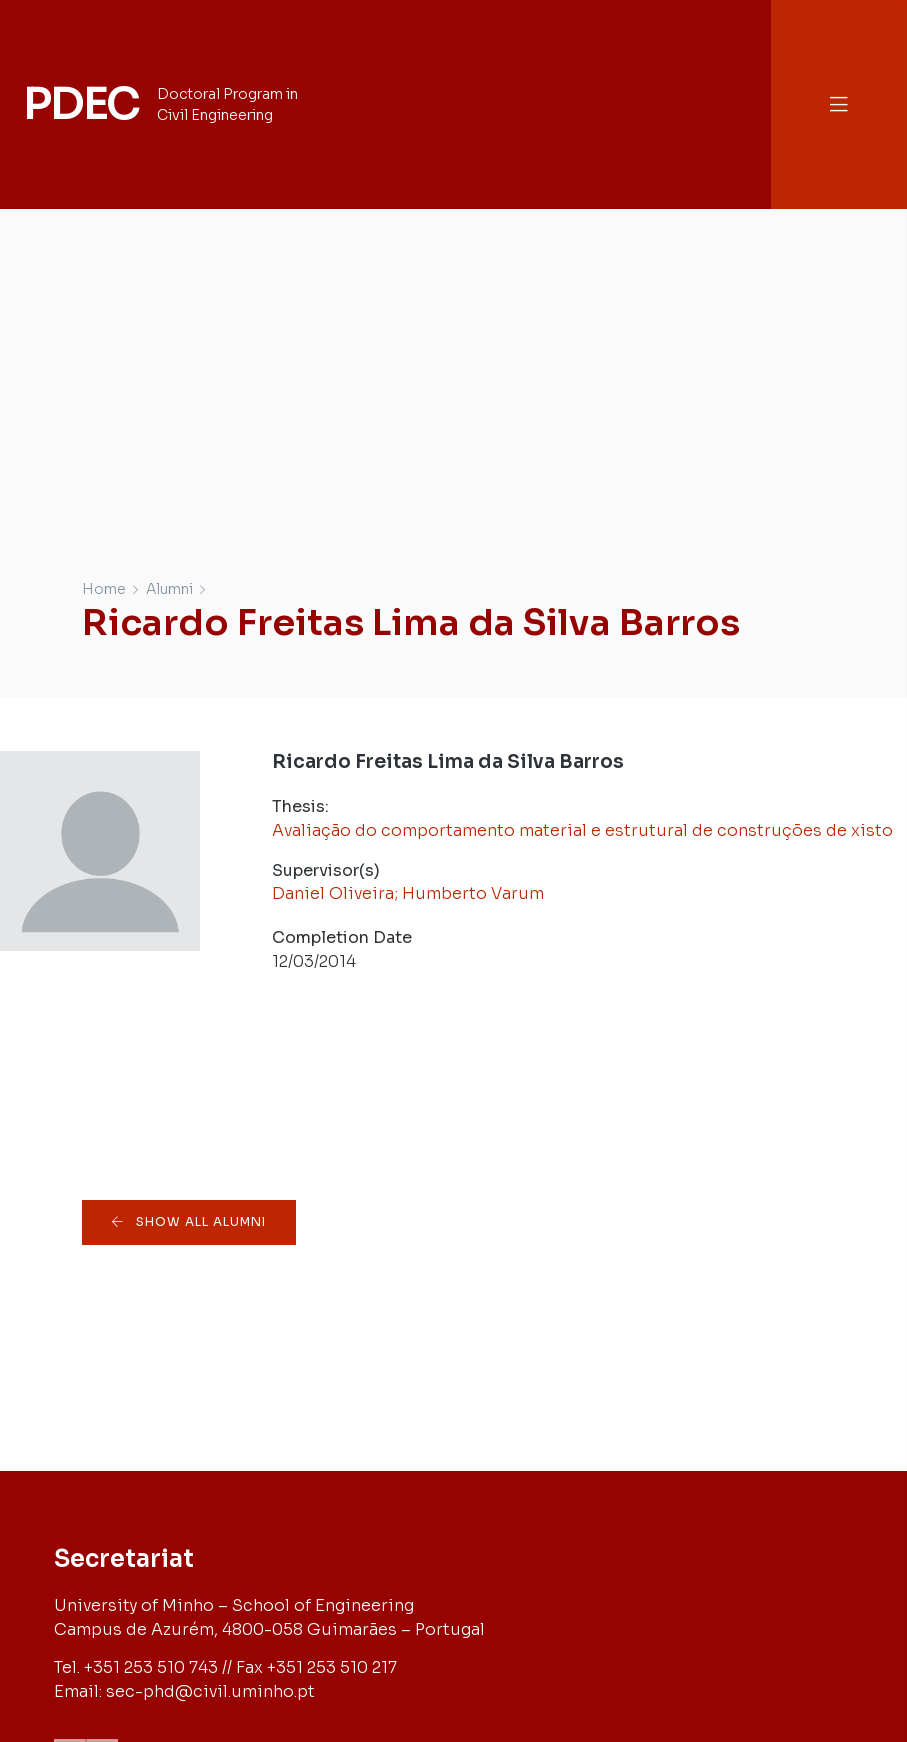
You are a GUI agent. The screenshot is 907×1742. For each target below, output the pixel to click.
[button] (839, 104)
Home (104, 589)
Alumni (169, 589)
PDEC (81, 104)
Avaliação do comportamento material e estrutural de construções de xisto (582, 830)
